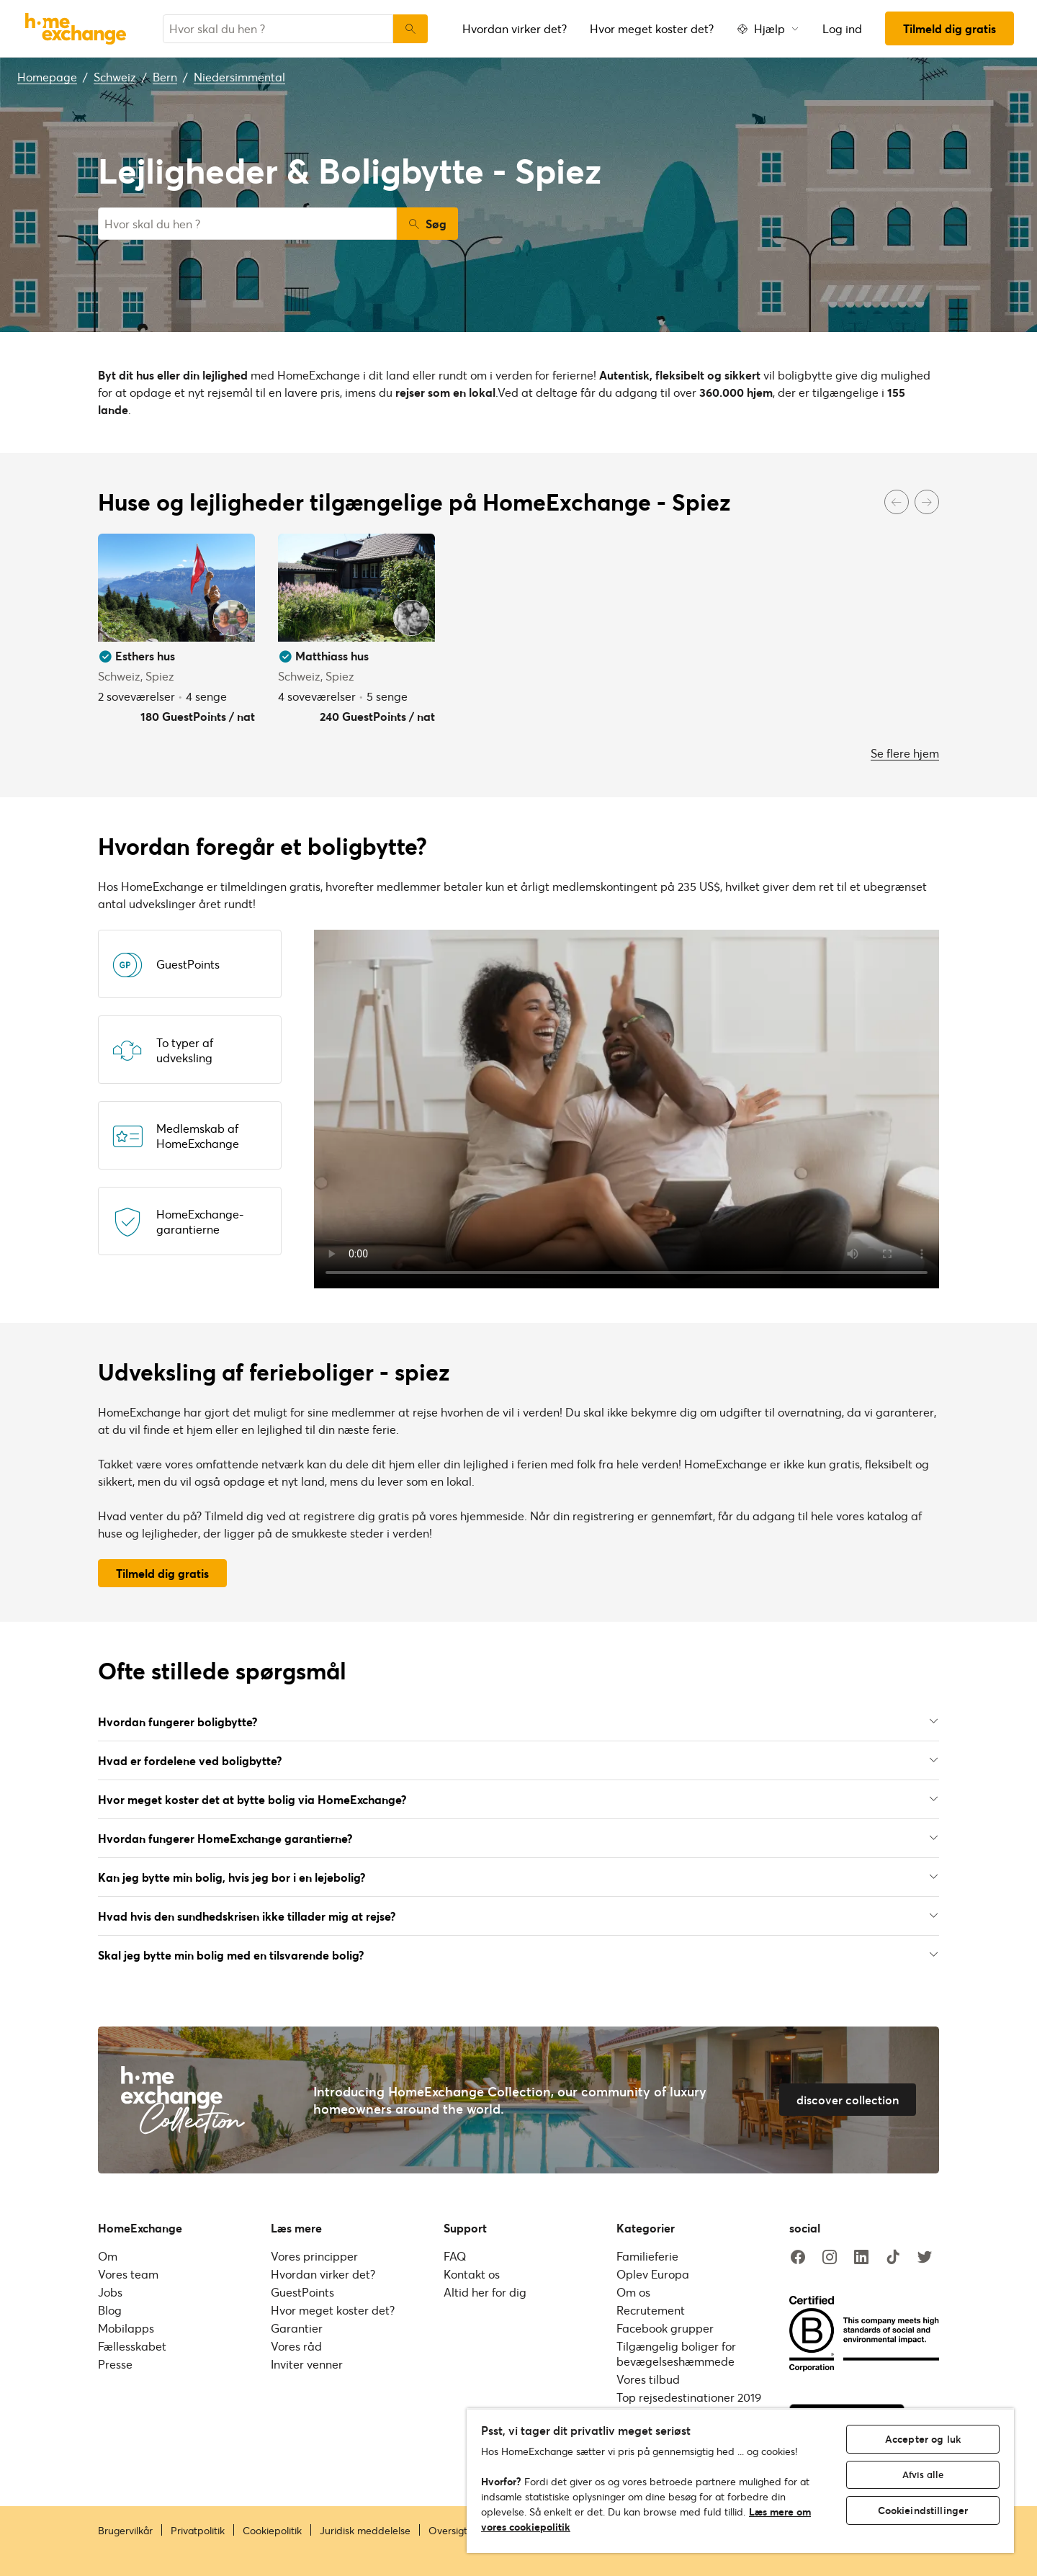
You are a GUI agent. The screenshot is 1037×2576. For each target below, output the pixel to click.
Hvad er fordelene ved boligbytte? (518, 1760)
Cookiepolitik (272, 2530)
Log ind (842, 28)
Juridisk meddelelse (365, 2530)
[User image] (231, 618)
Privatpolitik (198, 2530)
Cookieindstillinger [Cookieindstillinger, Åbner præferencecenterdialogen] (923, 2510)
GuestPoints (302, 2291)
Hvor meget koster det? (652, 28)
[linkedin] (861, 2257)
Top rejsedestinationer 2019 (688, 2397)
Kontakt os (472, 2273)
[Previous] (896, 502)
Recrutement (650, 2309)
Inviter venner (307, 2363)
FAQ (455, 2255)
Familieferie (647, 2255)
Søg (427, 223)
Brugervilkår (125, 2530)
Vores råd (296, 2345)
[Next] (927, 502)
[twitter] (924, 2257)
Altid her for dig (485, 2291)
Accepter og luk (923, 2439)
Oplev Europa (652, 2273)
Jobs (110, 2291)
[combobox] (278, 28)
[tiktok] (893, 2257)
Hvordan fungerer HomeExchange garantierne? (518, 1838)
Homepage (47, 76)
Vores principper (314, 2255)
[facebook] (798, 2257)
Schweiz (115, 76)
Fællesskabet (132, 2345)
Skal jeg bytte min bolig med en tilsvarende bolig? (518, 1954)
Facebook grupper (665, 2327)
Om (107, 2255)
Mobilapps (126, 2327)
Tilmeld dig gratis (949, 28)
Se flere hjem (905, 752)
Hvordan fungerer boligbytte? (518, 1721)
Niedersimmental (239, 76)
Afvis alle (922, 2474)
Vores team (128, 2273)
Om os (633, 2291)
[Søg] (410, 28)
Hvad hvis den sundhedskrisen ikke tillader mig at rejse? (518, 1916)
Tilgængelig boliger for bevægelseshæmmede (676, 2353)
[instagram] (829, 2257)
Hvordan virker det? (514, 28)
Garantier (297, 2327)
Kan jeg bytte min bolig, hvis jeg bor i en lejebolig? (518, 1877)
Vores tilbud (648, 2379)
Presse (115, 2363)
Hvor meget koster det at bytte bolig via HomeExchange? (518, 1799)
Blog (110, 2309)
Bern (165, 76)
